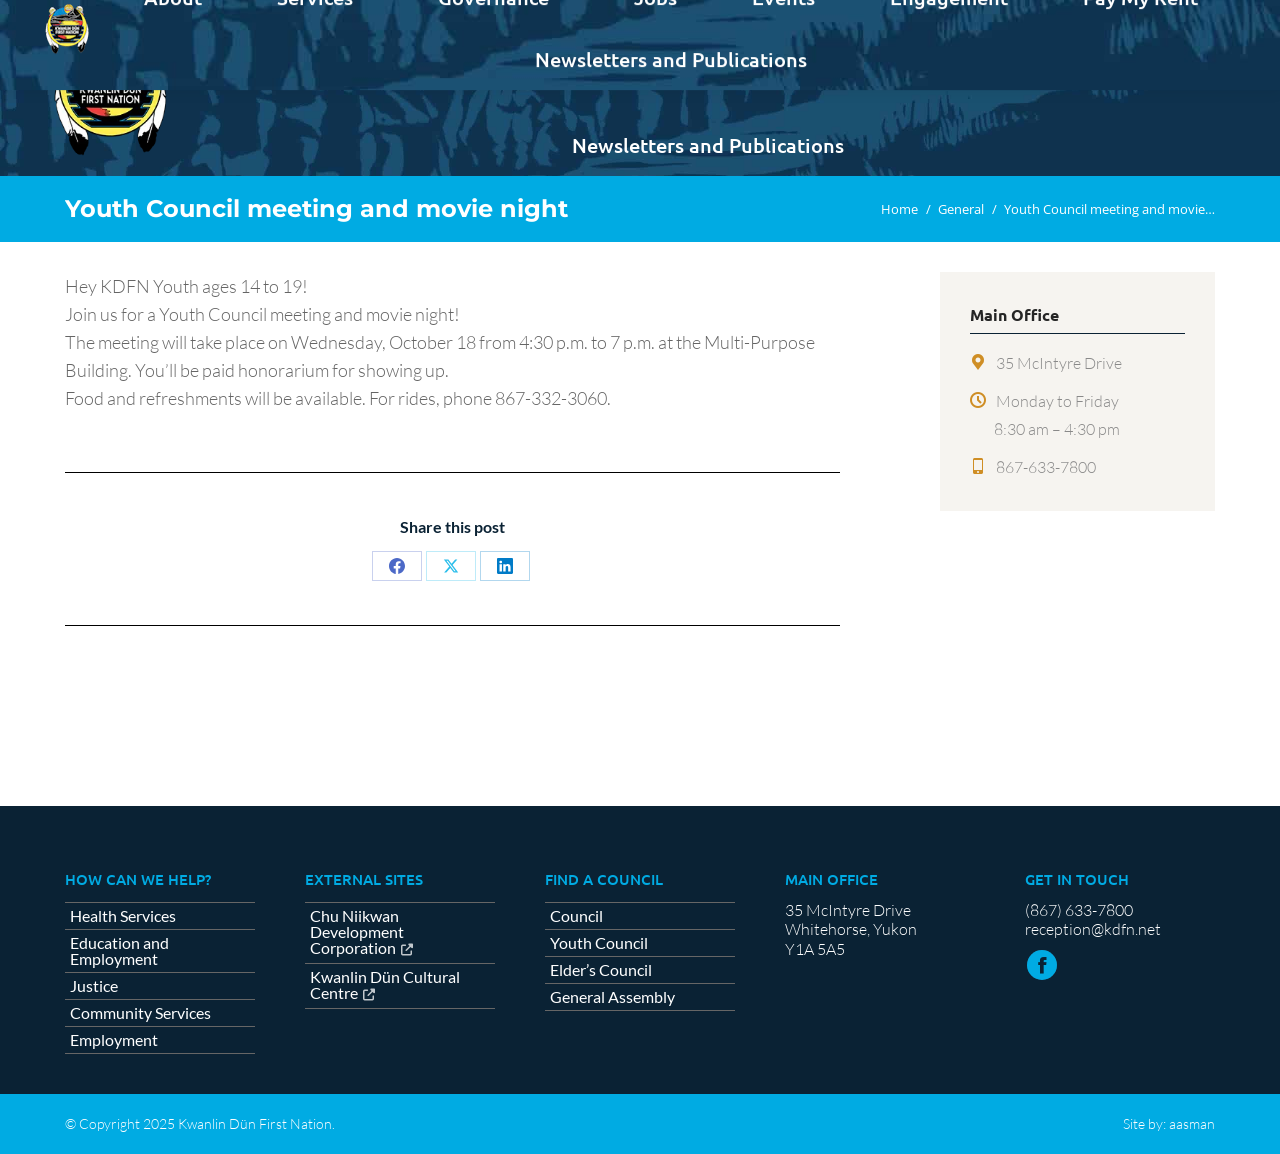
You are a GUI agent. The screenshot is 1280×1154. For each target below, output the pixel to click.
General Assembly (612, 997)
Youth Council (599, 943)
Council (576, 916)
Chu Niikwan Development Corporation (357, 932)
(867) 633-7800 (1079, 910)
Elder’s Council (601, 970)
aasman (1192, 1123)
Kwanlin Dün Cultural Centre (385, 985)
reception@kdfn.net (1093, 929)
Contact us (1165, 18)
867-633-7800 (1046, 467)
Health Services (123, 916)
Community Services (140, 1013)
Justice (94, 986)
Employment (114, 1040)
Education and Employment (119, 951)
